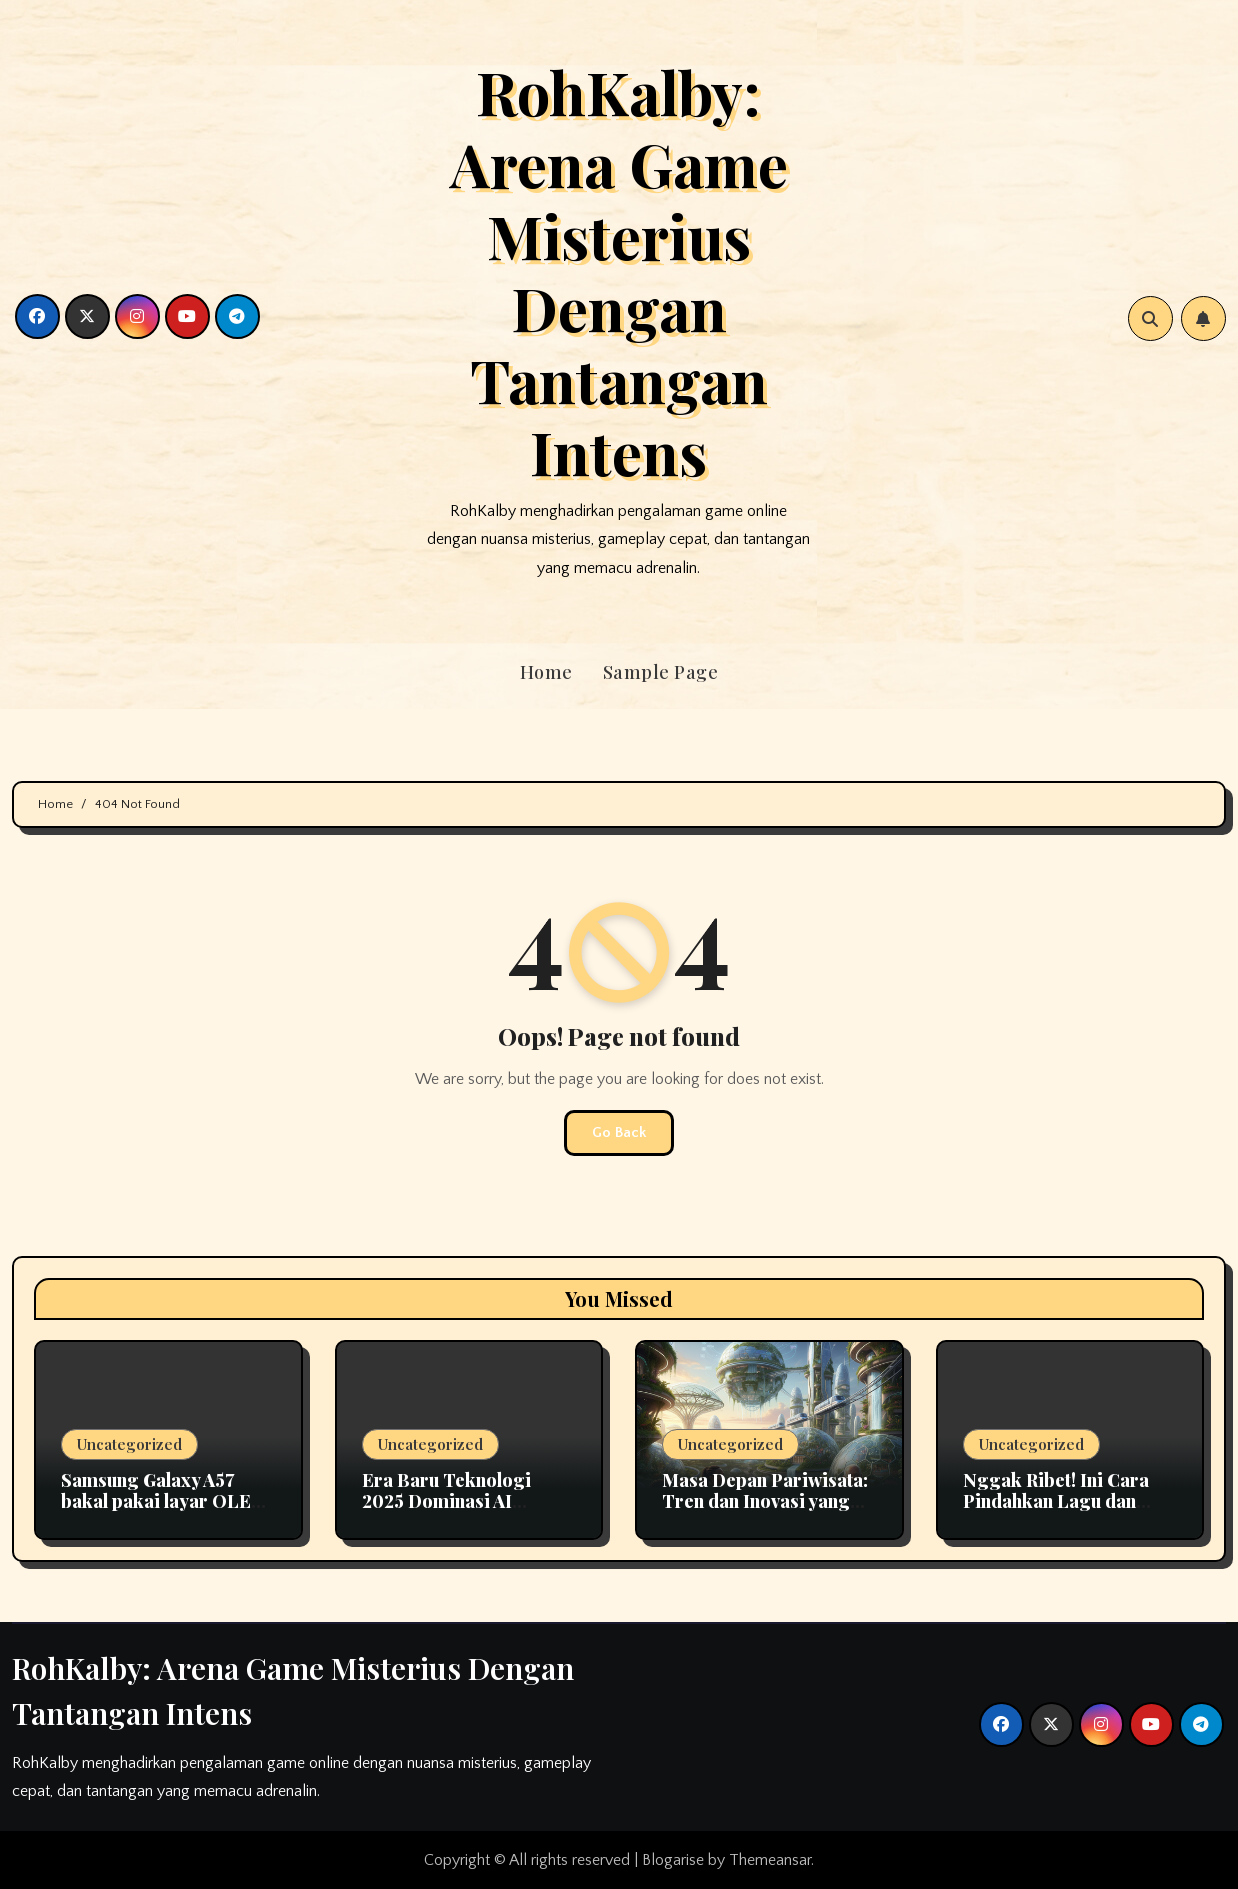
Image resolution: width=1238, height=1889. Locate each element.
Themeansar (770, 1860)
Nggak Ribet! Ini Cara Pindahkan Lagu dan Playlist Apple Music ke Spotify (1060, 1512)
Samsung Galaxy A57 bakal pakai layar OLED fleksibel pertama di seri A (165, 1512)
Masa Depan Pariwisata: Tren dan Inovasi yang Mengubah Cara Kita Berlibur (765, 1512)
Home (546, 672)
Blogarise (673, 1860)
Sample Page (661, 672)
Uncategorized (129, 1444)
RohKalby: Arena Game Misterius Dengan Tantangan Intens (619, 271)
